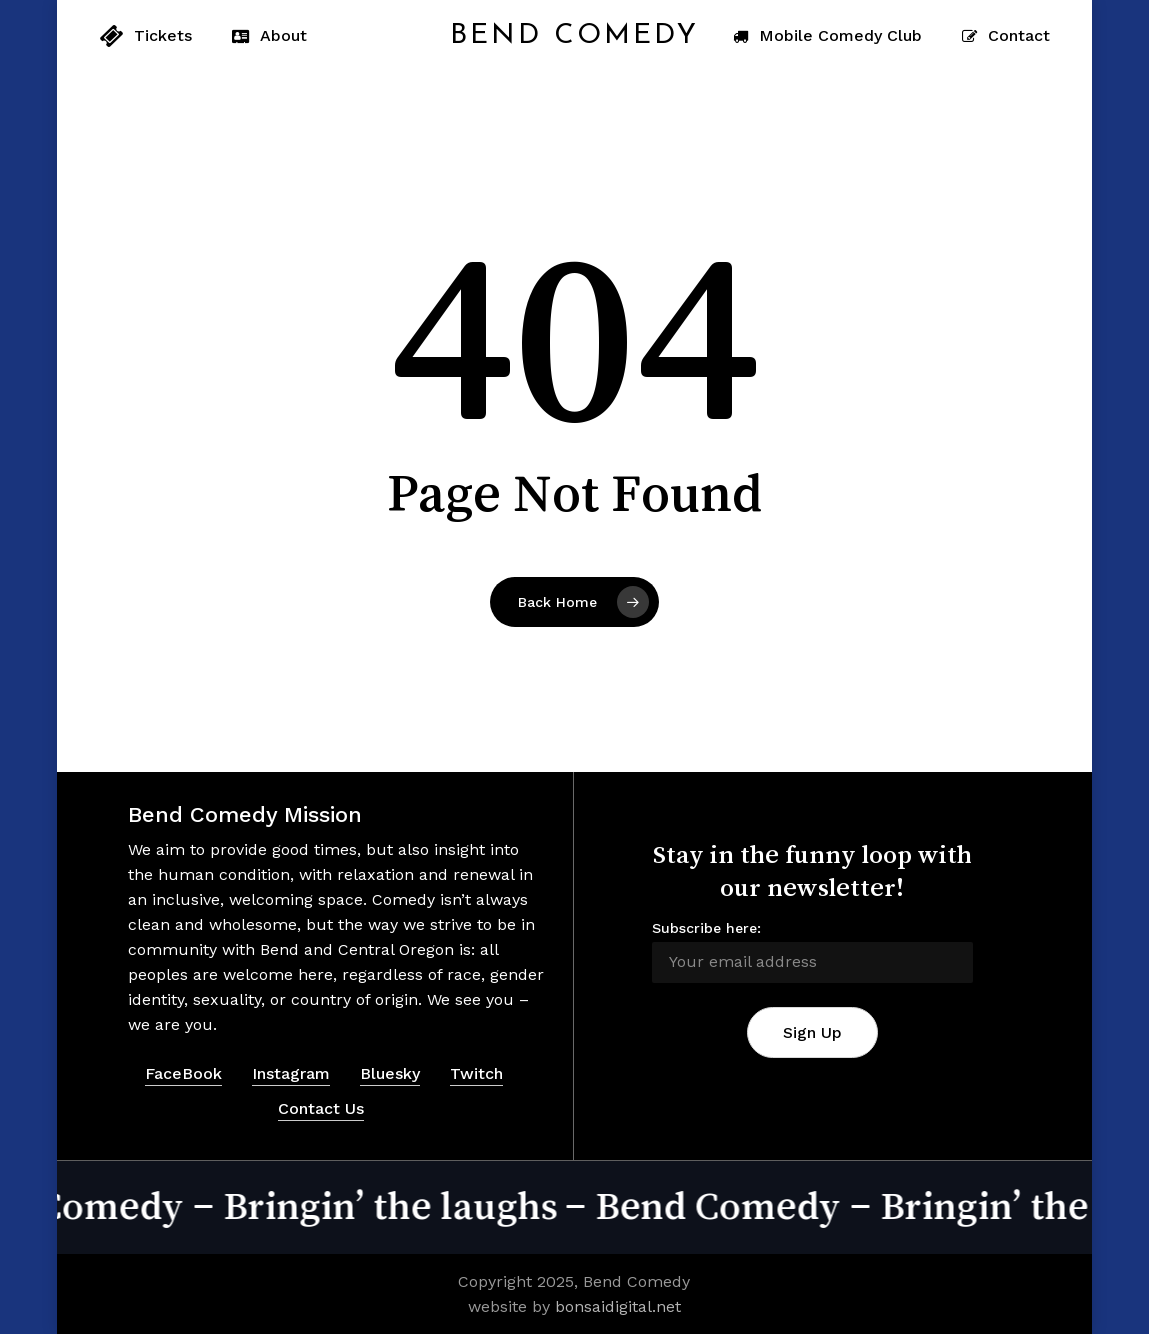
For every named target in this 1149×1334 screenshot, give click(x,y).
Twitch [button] (476, 1073)
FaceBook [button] (183, 1073)
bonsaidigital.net (618, 1306)
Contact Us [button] (321, 1108)
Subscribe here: (706, 928)
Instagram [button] (291, 1073)
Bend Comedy (574, 36)
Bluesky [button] (390, 1073)
